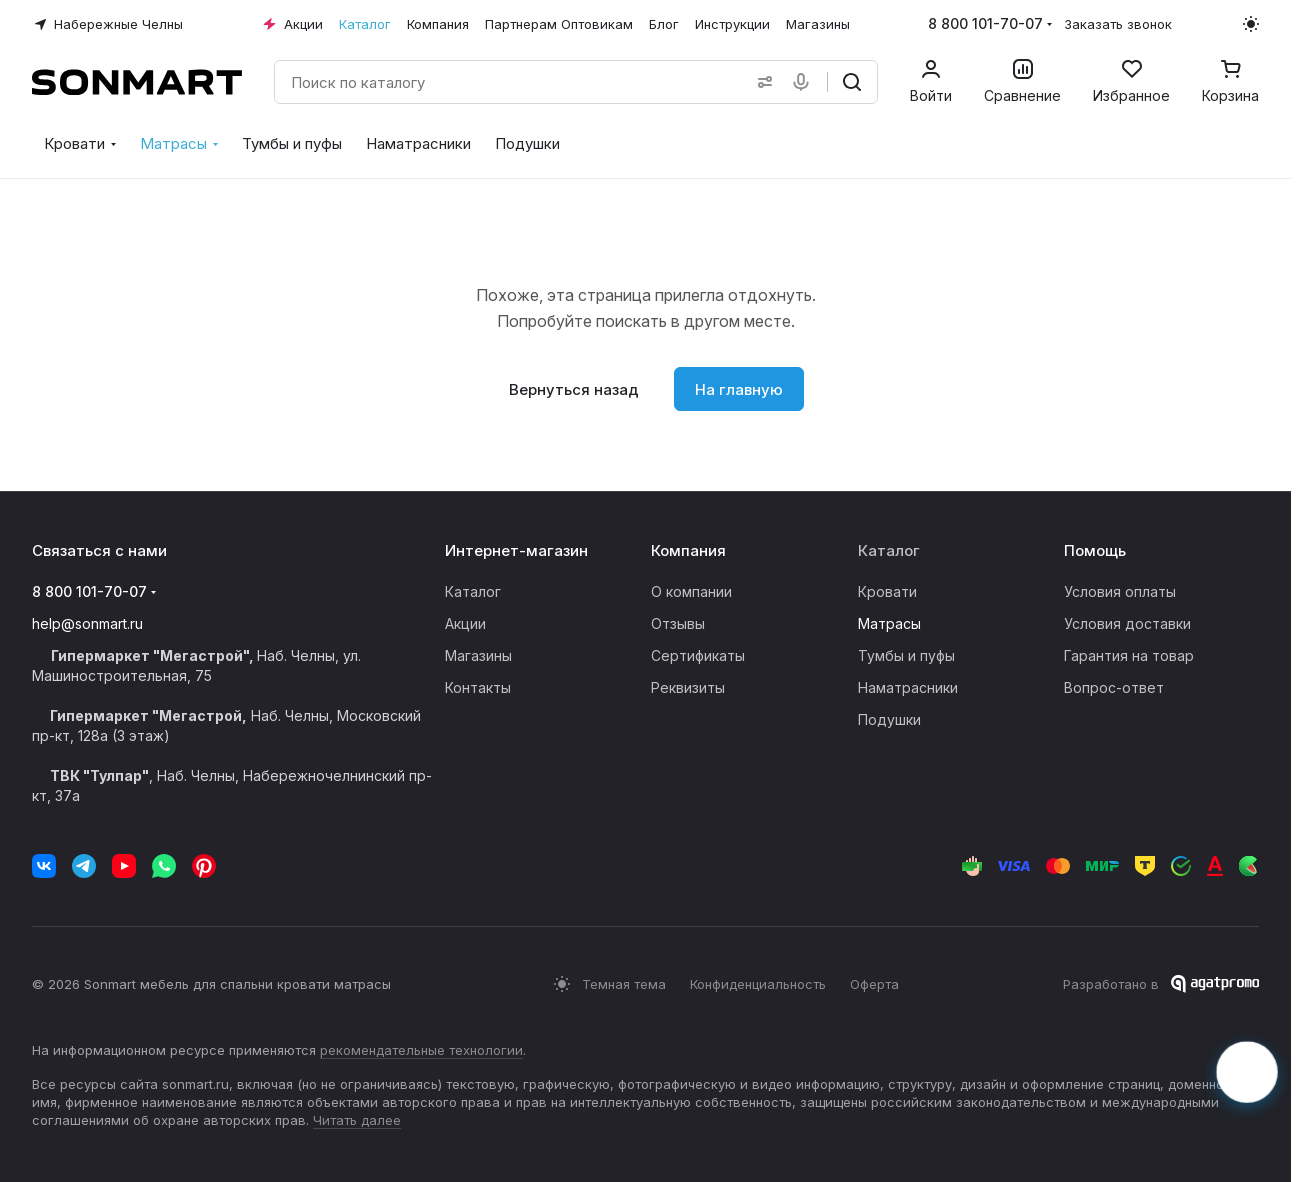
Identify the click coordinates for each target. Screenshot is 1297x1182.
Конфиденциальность (758, 984)
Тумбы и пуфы (906, 655)
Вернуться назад (574, 389)
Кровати (887, 591)
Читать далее (357, 1120)
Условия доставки (1127, 623)
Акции (465, 623)
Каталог (473, 591)
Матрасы (889, 623)
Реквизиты (688, 687)
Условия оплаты (1120, 591)
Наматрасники (908, 687)
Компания (688, 550)
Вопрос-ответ (1114, 687)
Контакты (478, 687)
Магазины (478, 655)
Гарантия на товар (1129, 655)
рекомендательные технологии (421, 1050)
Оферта (874, 984)
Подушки (889, 719)
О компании (691, 591)
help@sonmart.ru (87, 623)
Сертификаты (698, 655)
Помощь (1095, 550)
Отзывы (678, 623)
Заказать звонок (1118, 24)
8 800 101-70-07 (985, 23)
